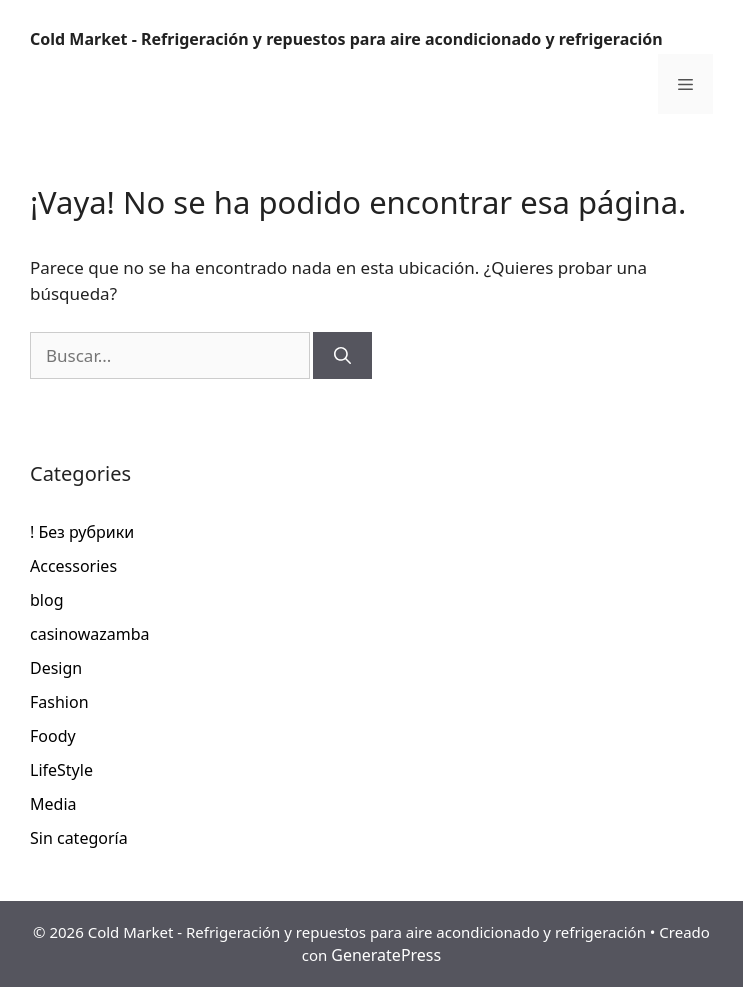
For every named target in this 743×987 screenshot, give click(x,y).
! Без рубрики (82, 532)
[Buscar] (342, 356)
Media (53, 804)
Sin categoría (79, 838)
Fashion (59, 702)
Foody (53, 736)
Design (56, 668)
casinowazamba (90, 634)
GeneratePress (386, 955)
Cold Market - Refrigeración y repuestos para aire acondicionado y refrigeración (346, 39)
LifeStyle (61, 770)
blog (47, 600)
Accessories (73, 566)
